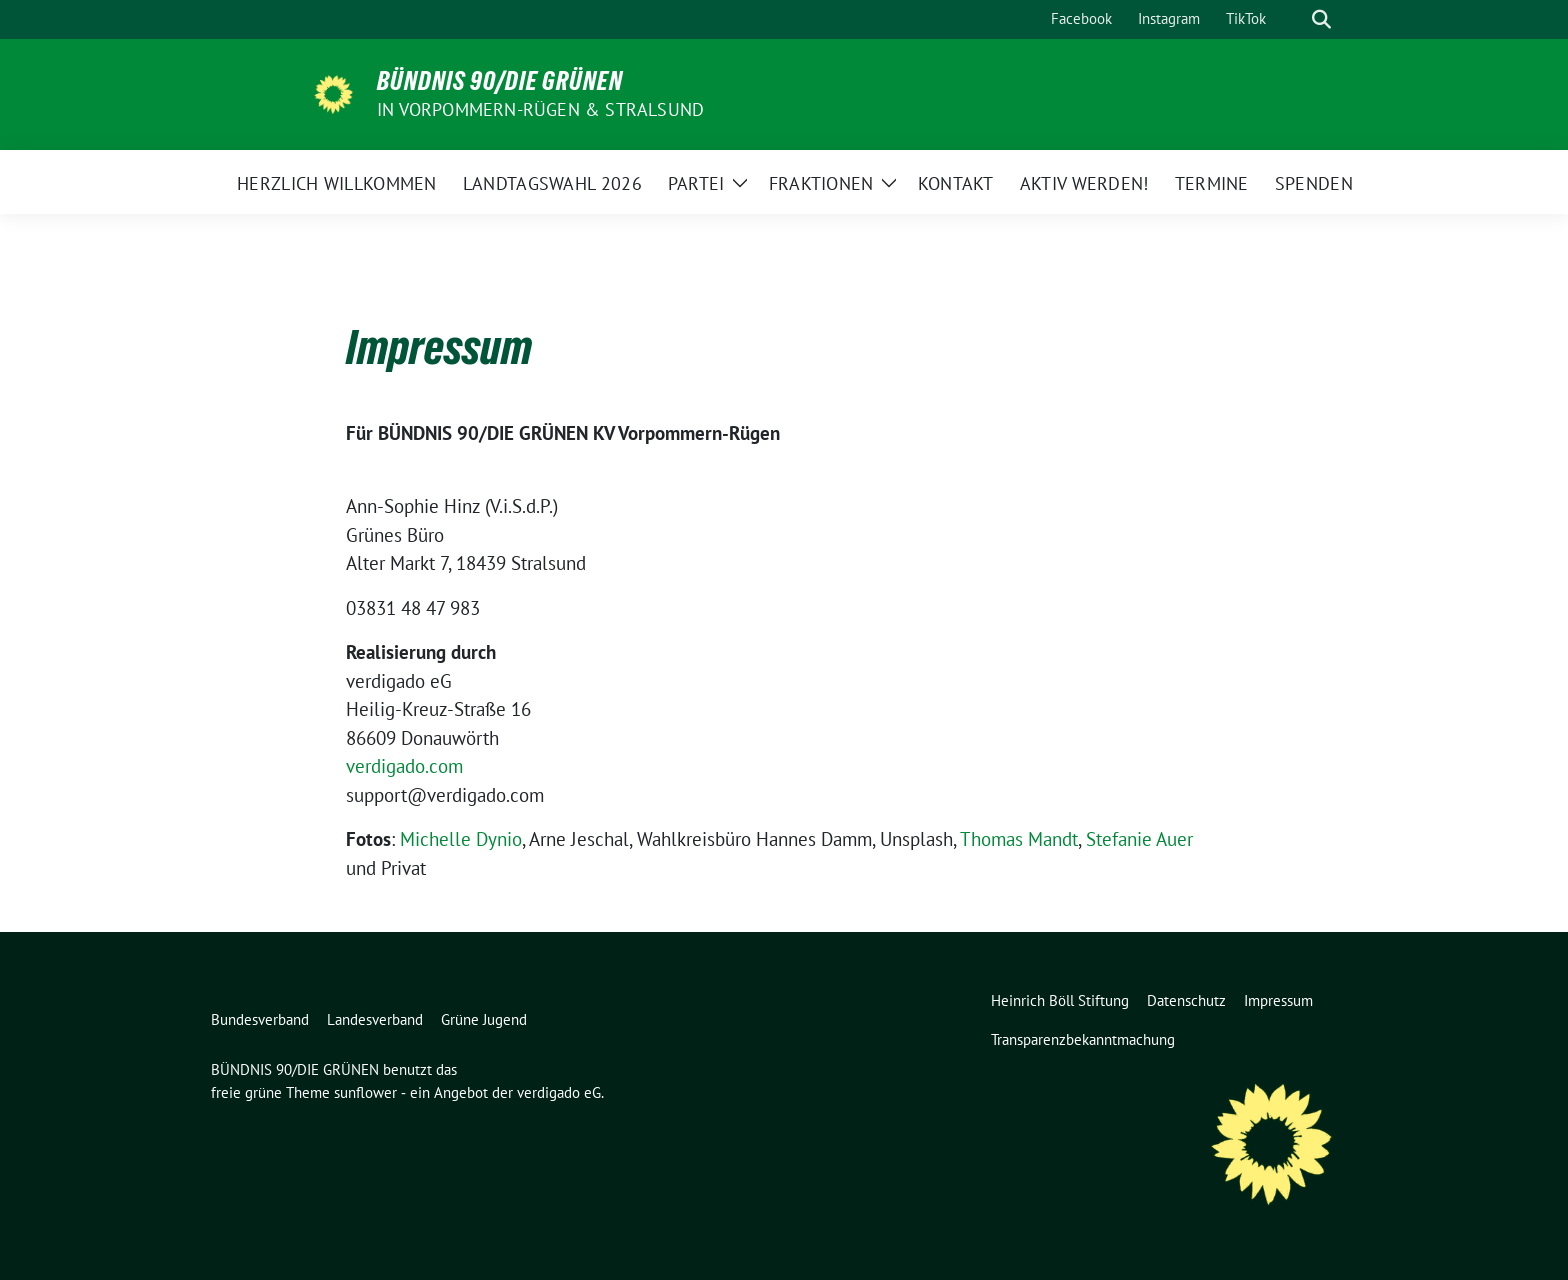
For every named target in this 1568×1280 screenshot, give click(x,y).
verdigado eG (559, 1092)
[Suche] (1293, 19)
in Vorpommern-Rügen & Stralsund (540, 109)
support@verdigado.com (445, 795)
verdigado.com (404, 766)
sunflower (365, 1092)
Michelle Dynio (461, 839)
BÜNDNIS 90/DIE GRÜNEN (500, 81)
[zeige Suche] (1321, 19)
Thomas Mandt (1019, 839)
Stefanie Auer (1139, 839)
